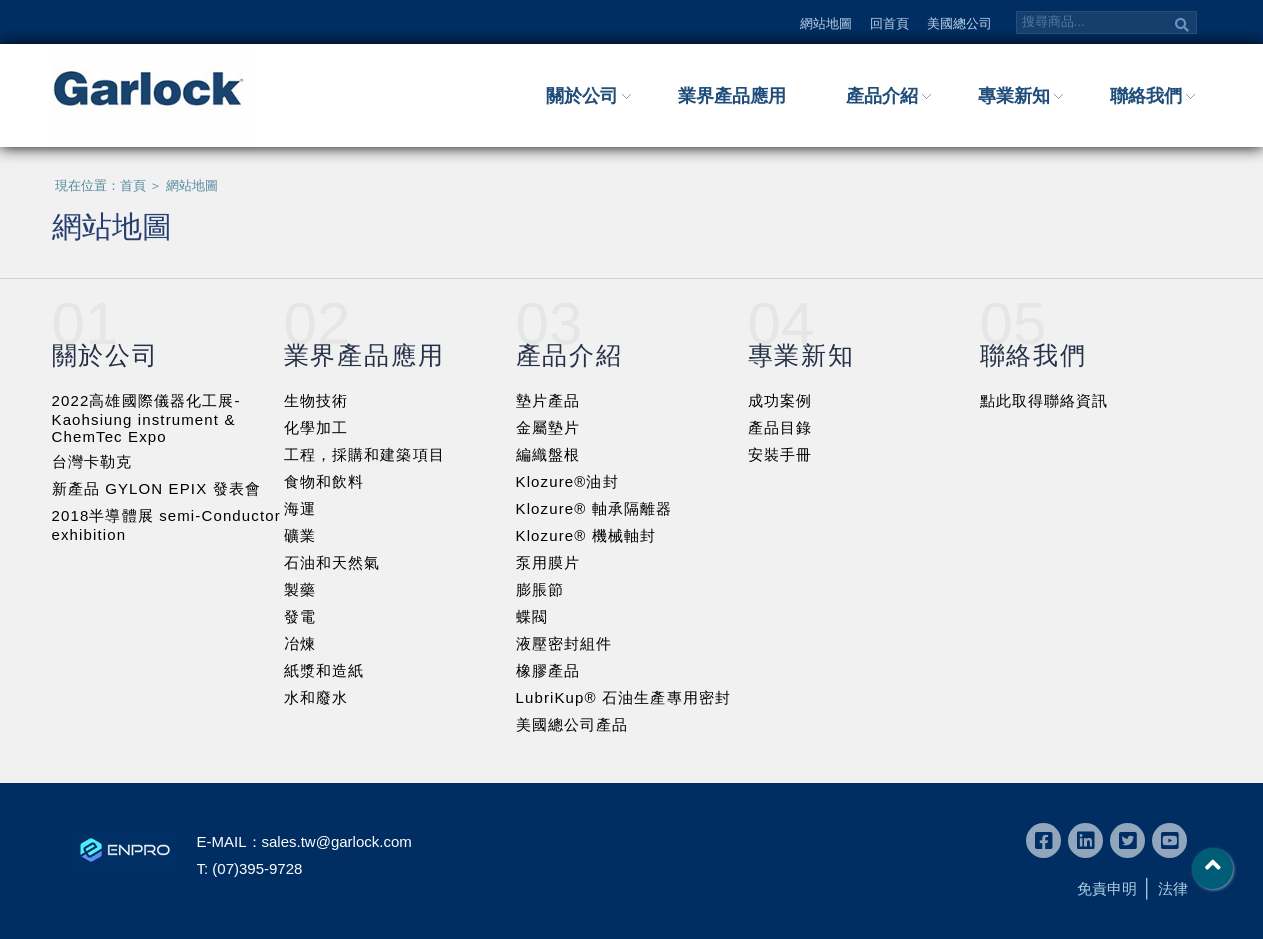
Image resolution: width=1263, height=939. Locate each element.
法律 (1173, 888)
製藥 (300, 589)
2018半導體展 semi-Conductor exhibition (166, 525)
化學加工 (316, 427)
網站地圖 (826, 23)
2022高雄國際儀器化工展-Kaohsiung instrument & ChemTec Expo (146, 418)
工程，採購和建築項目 (364, 454)
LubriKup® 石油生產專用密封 (624, 697)
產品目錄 (780, 427)
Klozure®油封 (567, 481)
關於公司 (582, 96)
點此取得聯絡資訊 (1044, 400)
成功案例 (780, 400)
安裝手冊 (780, 454)
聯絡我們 (1146, 96)
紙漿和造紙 (324, 670)
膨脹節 (540, 589)
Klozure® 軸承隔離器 (594, 508)
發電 (300, 616)
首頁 (133, 185)
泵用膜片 (548, 562)
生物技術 (316, 400)
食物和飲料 (324, 481)
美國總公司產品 (572, 724)
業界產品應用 (732, 96)
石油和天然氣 (332, 562)
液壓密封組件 (564, 643)
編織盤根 (548, 454)
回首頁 (889, 23)
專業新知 (1014, 96)
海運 (300, 508)
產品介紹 (882, 96)
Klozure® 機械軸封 (586, 535)
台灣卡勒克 (92, 461)
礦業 (300, 535)
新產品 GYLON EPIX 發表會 (156, 488)
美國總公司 (959, 23)
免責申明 (1107, 888)
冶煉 (300, 643)
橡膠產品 (548, 670)
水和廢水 (316, 697)
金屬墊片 (548, 427)
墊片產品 (548, 400)
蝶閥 (532, 616)
